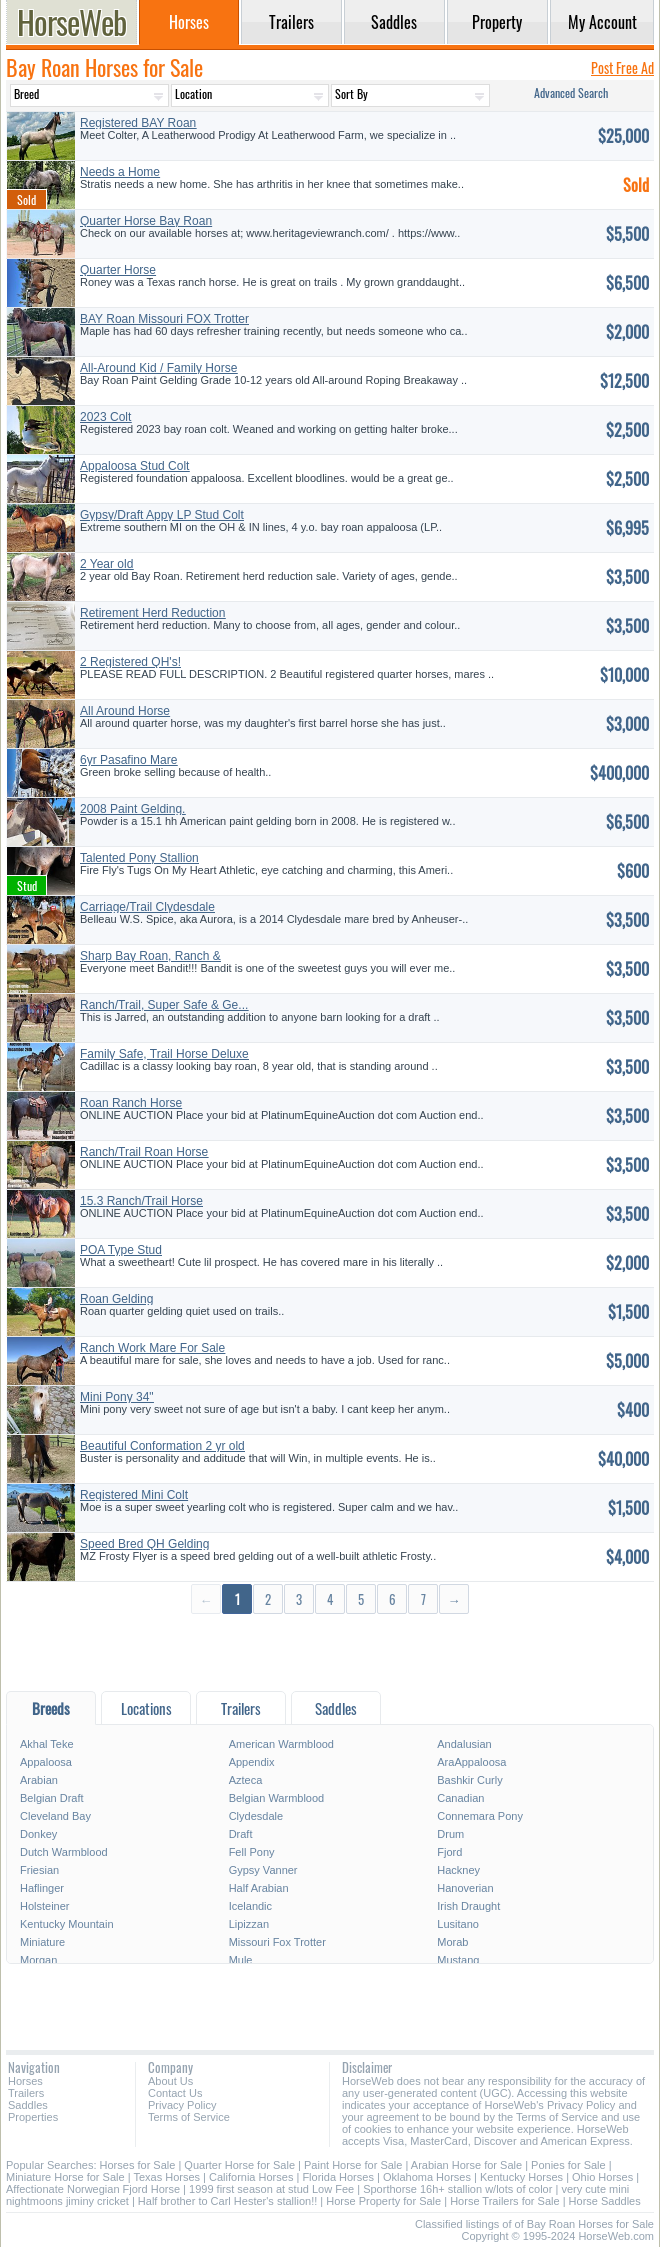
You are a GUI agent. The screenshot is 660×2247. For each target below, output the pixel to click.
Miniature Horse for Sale (65, 2177)
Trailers (26, 2093)
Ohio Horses (602, 2177)
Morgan (38, 1960)
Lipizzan (249, 1924)
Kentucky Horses (521, 2177)
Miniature (42, 1942)
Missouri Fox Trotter (277, 1942)
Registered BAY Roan (138, 123)
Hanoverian (465, 1888)
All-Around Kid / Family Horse (158, 368)
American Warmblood (281, 1744)
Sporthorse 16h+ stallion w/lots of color (457, 2189)
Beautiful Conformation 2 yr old (162, 1446)
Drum (450, 1834)
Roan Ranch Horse (131, 1103)
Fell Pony (252, 1852)
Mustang (458, 1960)
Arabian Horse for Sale (466, 2165)
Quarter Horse (118, 270)
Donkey (38, 1834)
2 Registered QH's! (130, 662)
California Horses (251, 2177)
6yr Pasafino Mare (128, 760)
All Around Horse (125, 711)
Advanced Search (571, 92)
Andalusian (464, 1744)
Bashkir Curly (469, 1780)
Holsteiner (45, 1906)
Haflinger (42, 1888)
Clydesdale (256, 1816)
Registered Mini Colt (134, 1495)
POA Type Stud (121, 1250)
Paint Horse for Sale (353, 2165)
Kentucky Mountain (67, 1924)
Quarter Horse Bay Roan (146, 221)
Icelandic (250, 1906)
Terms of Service (189, 2117)
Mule (241, 1960)
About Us (170, 2081)
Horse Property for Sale (383, 2201)
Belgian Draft (52, 1798)
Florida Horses (338, 2177)
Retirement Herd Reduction (152, 613)
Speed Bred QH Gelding (144, 1544)
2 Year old (106, 564)
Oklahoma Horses (427, 2177)
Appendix (252, 1762)
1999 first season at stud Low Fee (271, 2189)
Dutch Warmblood (64, 1852)
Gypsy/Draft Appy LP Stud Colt (162, 515)
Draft (241, 1834)
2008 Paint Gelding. (132, 809)
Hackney (458, 1870)
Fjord (449, 1852)
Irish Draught (468, 1906)
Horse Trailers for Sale (504, 2201)
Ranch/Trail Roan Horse (144, 1152)
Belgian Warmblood (277, 1798)
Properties (33, 2117)
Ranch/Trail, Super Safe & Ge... (164, 1005)
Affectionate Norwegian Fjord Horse (93, 2189)
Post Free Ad (622, 67)
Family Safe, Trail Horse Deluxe (164, 1054)
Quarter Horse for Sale (239, 2165)
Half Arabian (259, 1888)
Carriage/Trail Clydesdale (147, 907)
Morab (452, 1942)
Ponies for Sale (568, 2165)
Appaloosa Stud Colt (134, 466)
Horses (25, 2081)
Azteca (246, 1780)
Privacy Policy (182, 2105)
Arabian (39, 1780)
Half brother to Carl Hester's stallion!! (227, 2201)
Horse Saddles (605, 2201)
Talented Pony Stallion (139, 858)
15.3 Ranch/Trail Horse (141, 1201)
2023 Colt (105, 417)
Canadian (460, 1798)
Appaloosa (46, 1762)
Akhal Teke (47, 1744)
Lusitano (458, 1924)
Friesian (39, 1870)
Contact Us (175, 2093)
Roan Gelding (116, 1299)
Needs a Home (120, 172)
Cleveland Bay (55, 1816)
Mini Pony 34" (117, 1397)
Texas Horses (166, 2177)
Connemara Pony (480, 1816)
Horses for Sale (138, 2165)
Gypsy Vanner (263, 1870)
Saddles (28, 2105)
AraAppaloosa (471, 1762)
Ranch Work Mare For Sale (152, 1348)
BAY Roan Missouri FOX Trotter (164, 319)
